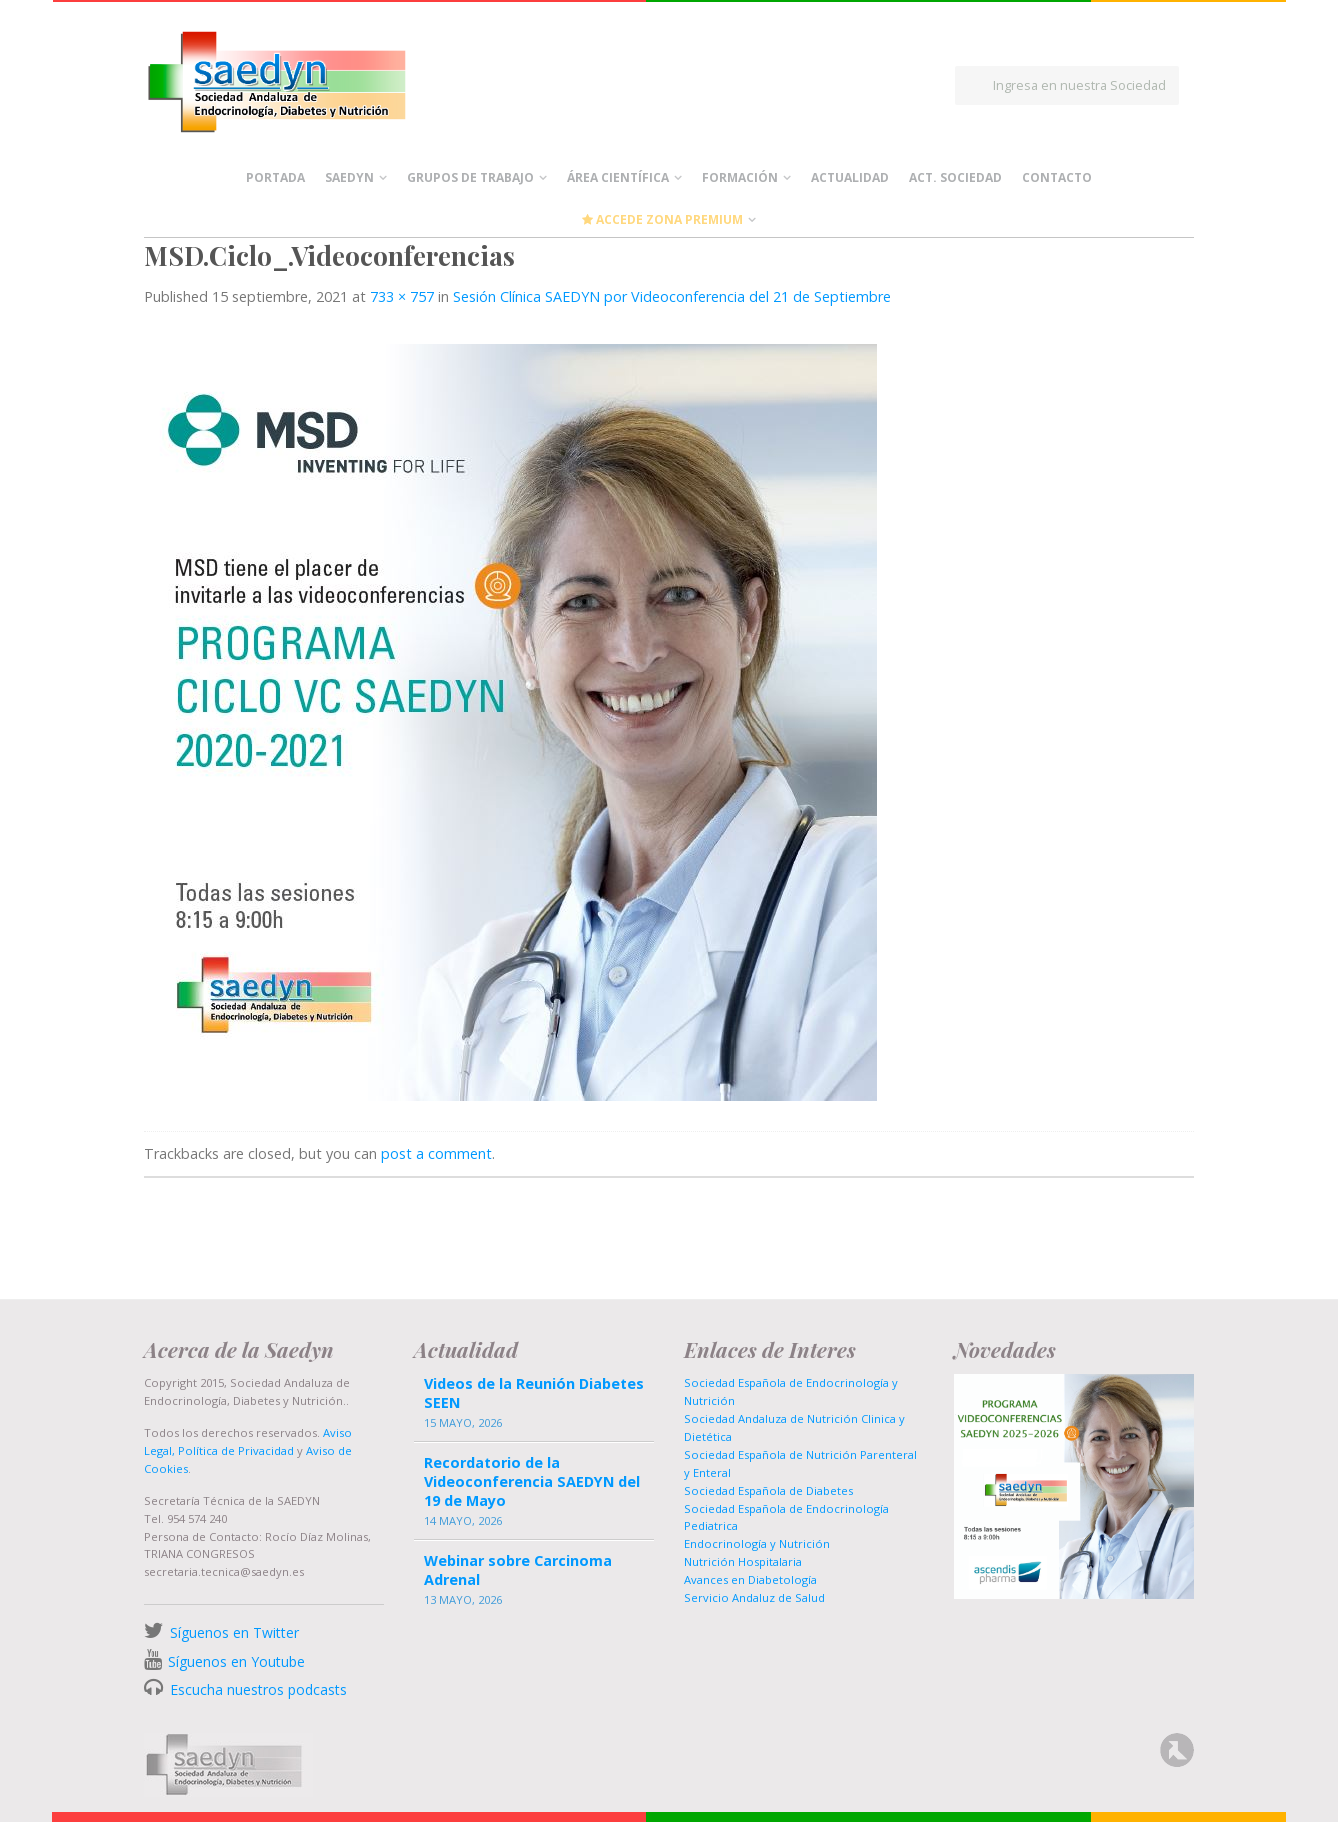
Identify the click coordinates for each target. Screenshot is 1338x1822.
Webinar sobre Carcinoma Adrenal (518, 1570)
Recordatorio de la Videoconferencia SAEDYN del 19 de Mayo (532, 1481)
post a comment (436, 1153)
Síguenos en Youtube (236, 1661)
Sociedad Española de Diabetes (768, 1490)
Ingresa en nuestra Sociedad (1079, 85)
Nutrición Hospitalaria (743, 1561)
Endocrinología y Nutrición (757, 1543)
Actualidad (850, 177)
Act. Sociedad (955, 177)
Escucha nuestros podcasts (256, 1689)
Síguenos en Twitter (234, 1632)
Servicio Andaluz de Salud (754, 1597)
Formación (740, 177)
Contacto (1057, 177)
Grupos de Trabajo (470, 177)
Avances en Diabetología (750, 1579)
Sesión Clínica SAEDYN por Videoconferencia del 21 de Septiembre (672, 296)
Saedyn (349, 177)
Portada (275, 177)
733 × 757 (402, 296)
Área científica (618, 177)
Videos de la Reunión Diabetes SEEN (534, 1393)
